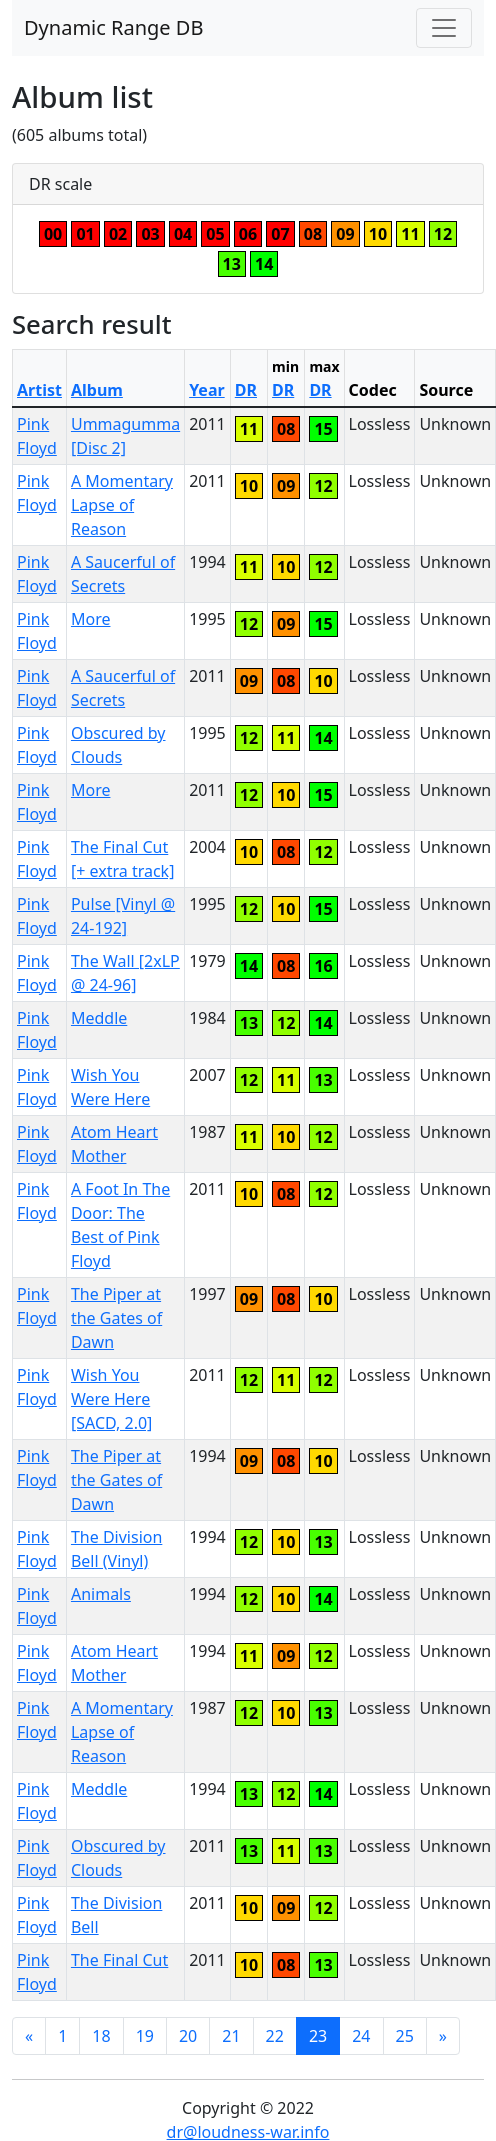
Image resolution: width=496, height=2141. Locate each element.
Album (97, 390)
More (91, 619)
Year (207, 390)
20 (188, 2036)
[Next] (443, 2036)
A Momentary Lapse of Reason (122, 505)
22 (275, 2036)
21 (231, 2036)
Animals (101, 1594)
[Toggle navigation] (444, 28)
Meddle (99, 1018)
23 (318, 2036)
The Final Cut (119, 1960)
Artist (39, 390)
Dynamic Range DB (113, 27)
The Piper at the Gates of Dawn (116, 1318)
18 (101, 2036)
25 (405, 2036)
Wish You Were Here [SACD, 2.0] (111, 1399)
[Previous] (29, 2036)
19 (145, 2036)
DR (246, 390)
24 (361, 2036)
